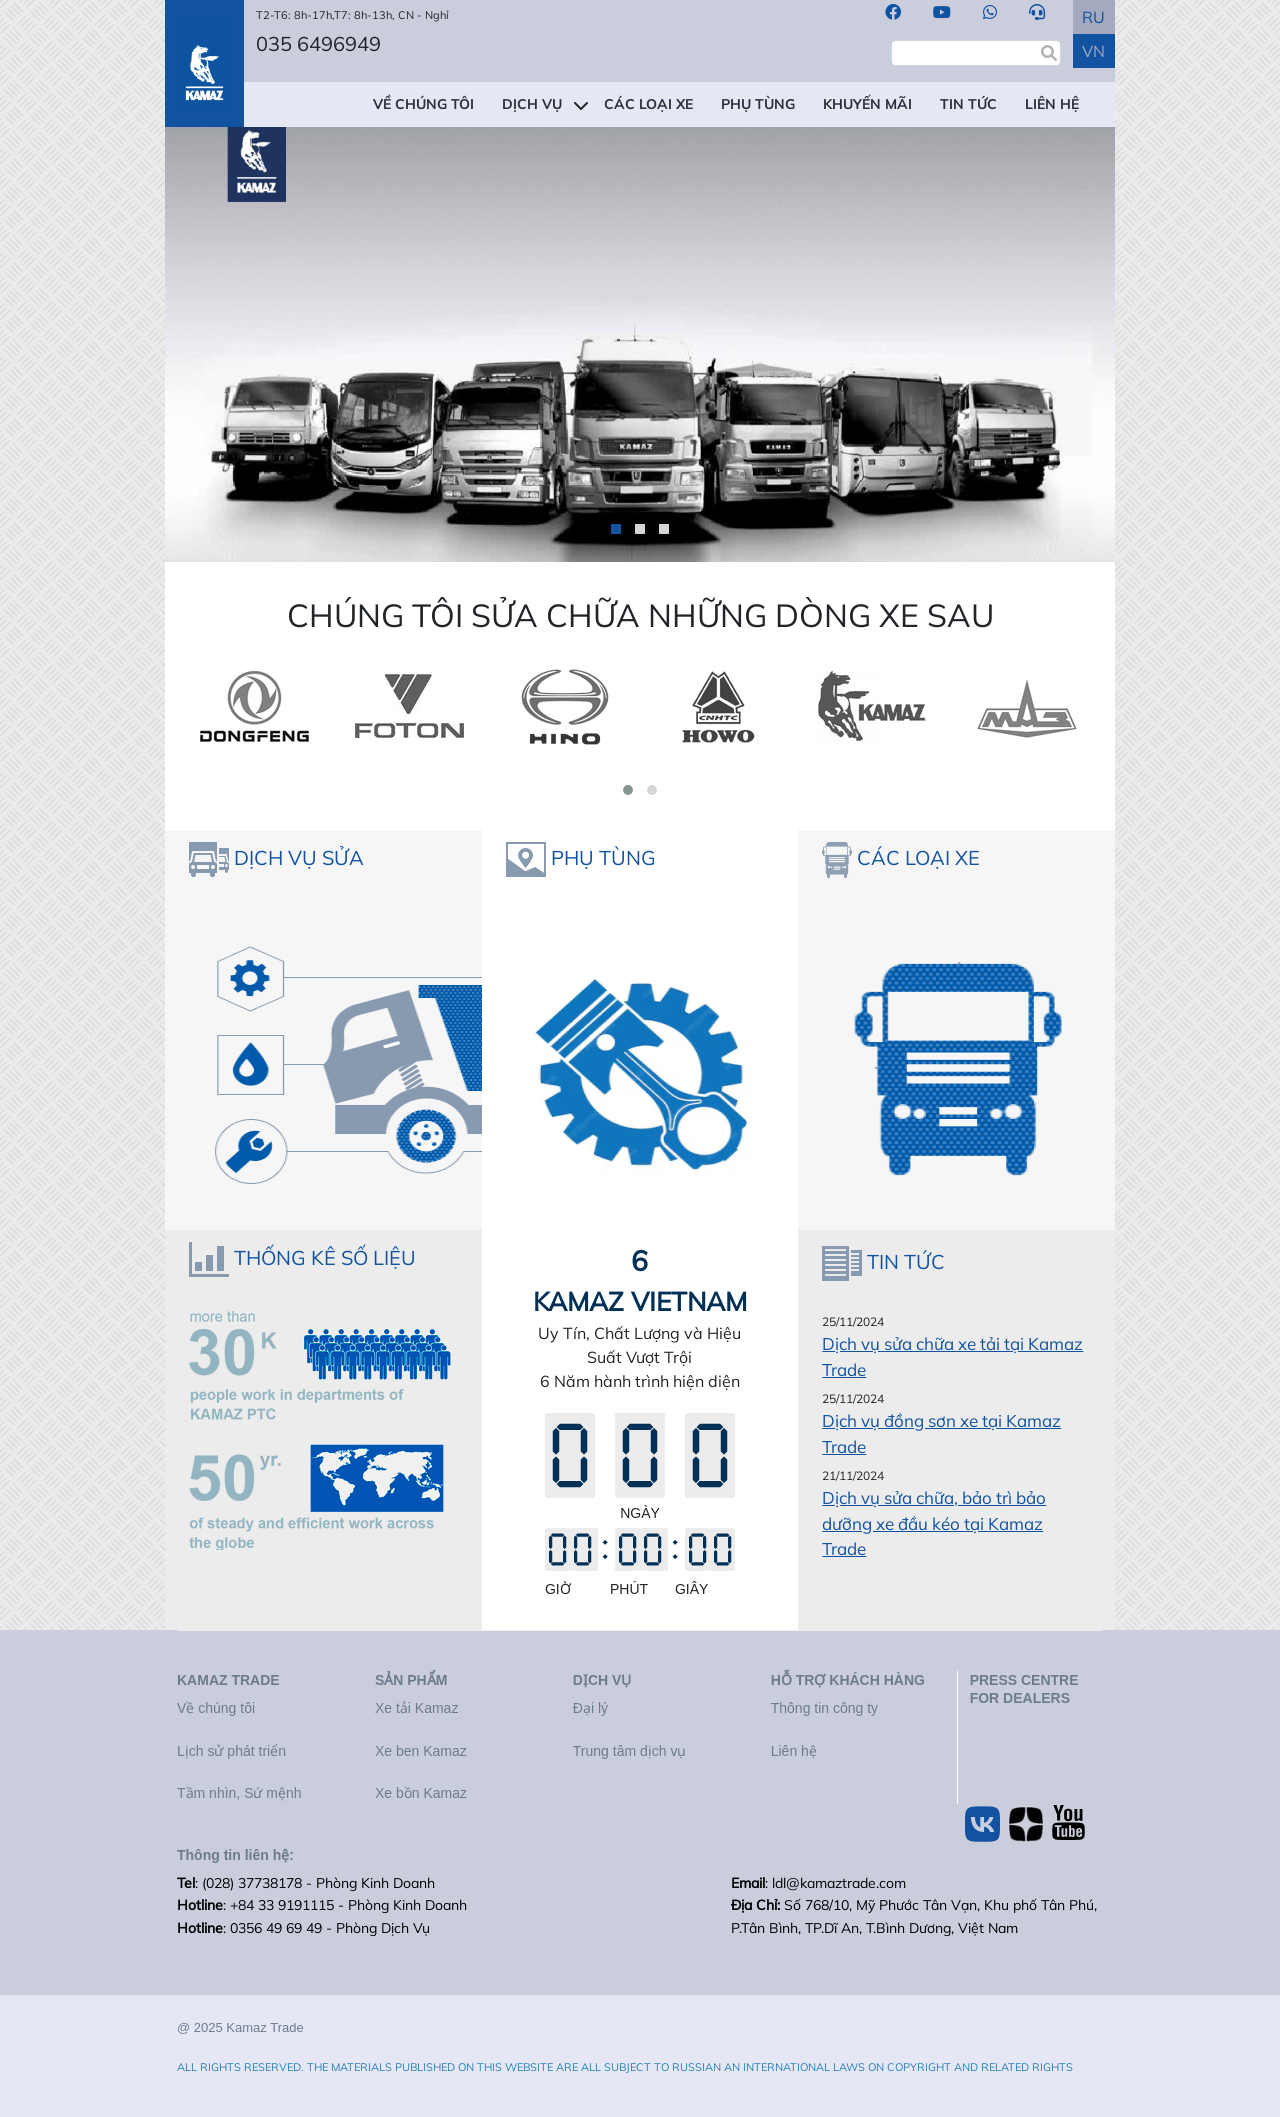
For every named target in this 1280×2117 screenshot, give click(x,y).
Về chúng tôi (216, 1708)
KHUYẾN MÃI (867, 104)
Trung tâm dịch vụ (630, 1751)
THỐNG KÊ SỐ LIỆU (325, 1257)
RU (1093, 17)
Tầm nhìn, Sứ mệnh (239, 1793)
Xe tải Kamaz (416, 1708)
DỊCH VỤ (532, 104)
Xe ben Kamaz (421, 1751)
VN (1093, 51)
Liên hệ (794, 1751)
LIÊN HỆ (1052, 104)
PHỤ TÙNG (758, 104)
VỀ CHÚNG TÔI (423, 104)
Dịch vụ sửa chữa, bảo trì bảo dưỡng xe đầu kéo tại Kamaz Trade (934, 1523)
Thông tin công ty (824, 1708)
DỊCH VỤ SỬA (299, 857)
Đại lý (590, 1708)
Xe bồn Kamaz (421, 1793)
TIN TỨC (968, 104)
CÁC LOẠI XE (648, 104)
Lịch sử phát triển (231, 1751)
